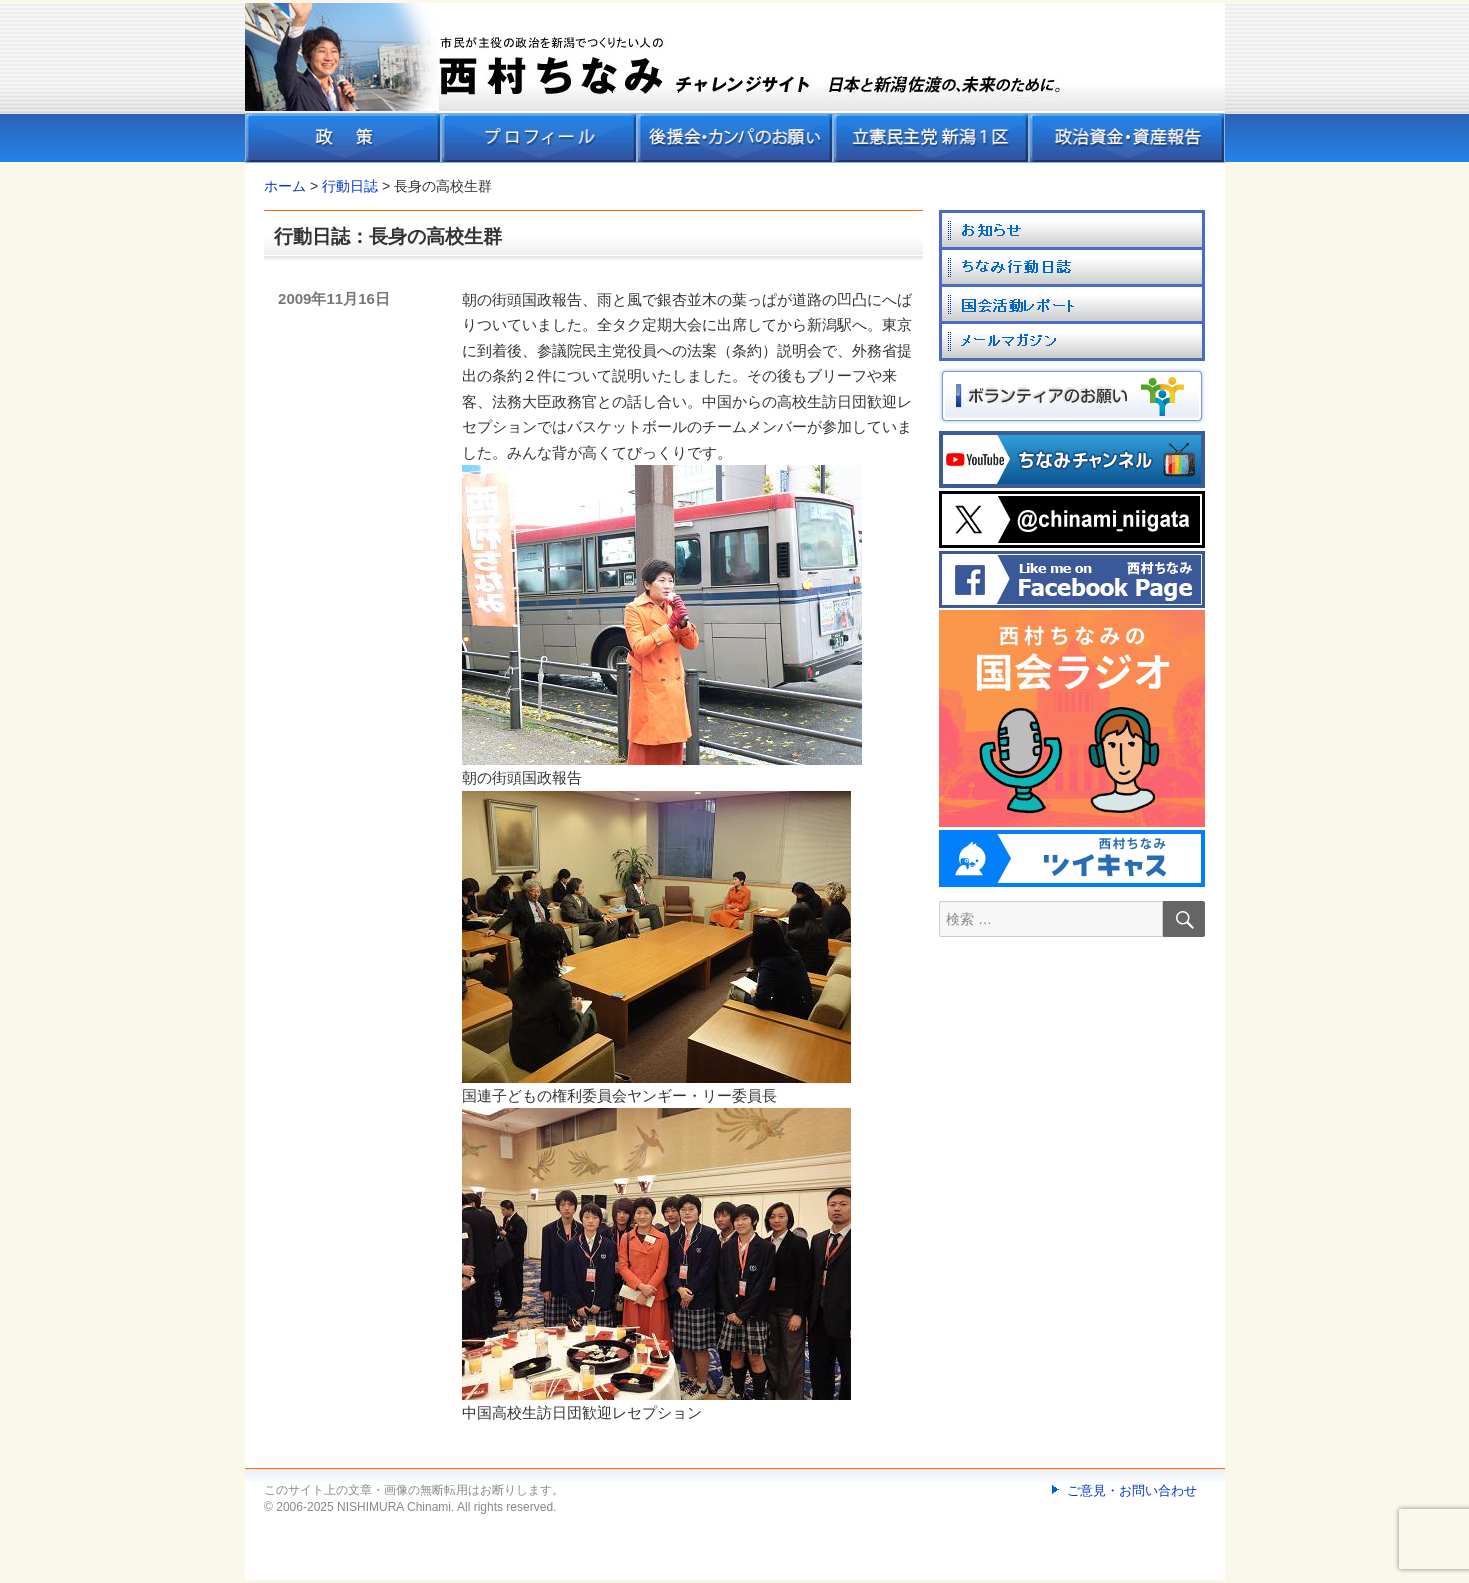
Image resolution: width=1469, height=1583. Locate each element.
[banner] (735, 83)
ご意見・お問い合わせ (1132, 1490)
